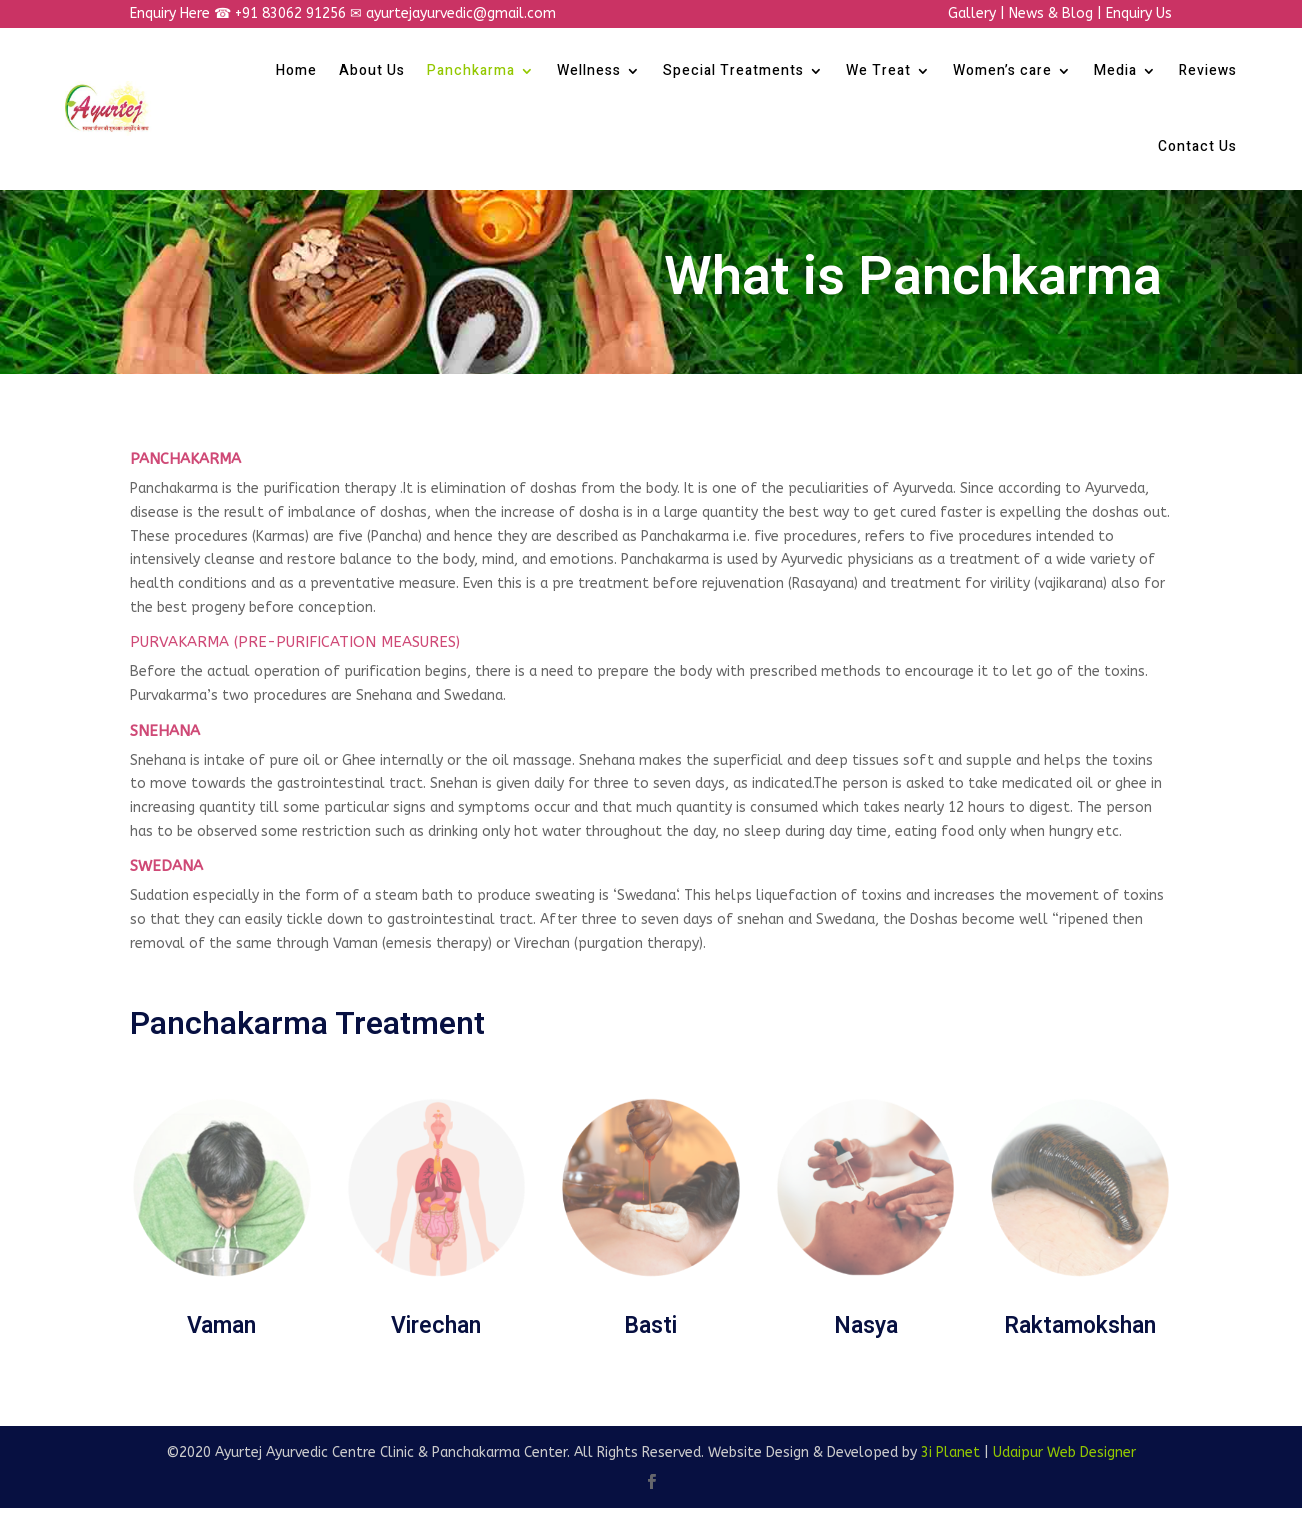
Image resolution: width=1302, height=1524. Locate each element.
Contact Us (1197, 146)
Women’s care (1002, 70)
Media (1115, 70)
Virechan (436, 1326)
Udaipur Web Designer (1064, 1452)
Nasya (866, 1326)
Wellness (589, 70)
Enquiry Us (1139, 13)
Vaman (221, 1326)
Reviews (1208, 70)
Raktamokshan (1080, 1326)
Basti (650, 1326)
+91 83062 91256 (292, 13)
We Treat (878, 70)
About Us (372, 70)
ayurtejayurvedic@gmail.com (461, 13)
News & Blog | (1057, 13)
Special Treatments (733, 70)
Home (296, 70)
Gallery (972, 13)
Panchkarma (471, 70)
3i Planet (950, 1452)
